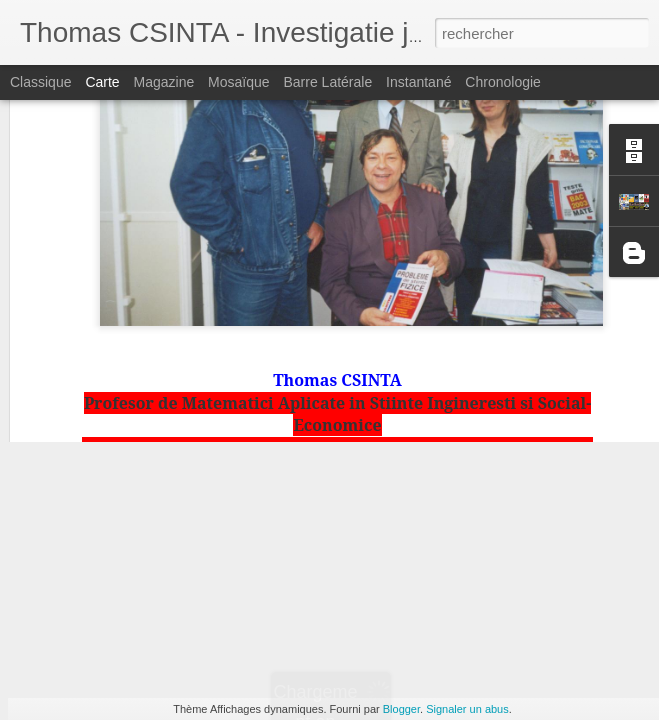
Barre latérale (327, 82)
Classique (40, 82)
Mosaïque (238, 82)
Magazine (164, 82)
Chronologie (503, 82)
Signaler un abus (467, 709)
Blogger (401, 709)
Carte (102, 82)
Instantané (418, 82)
